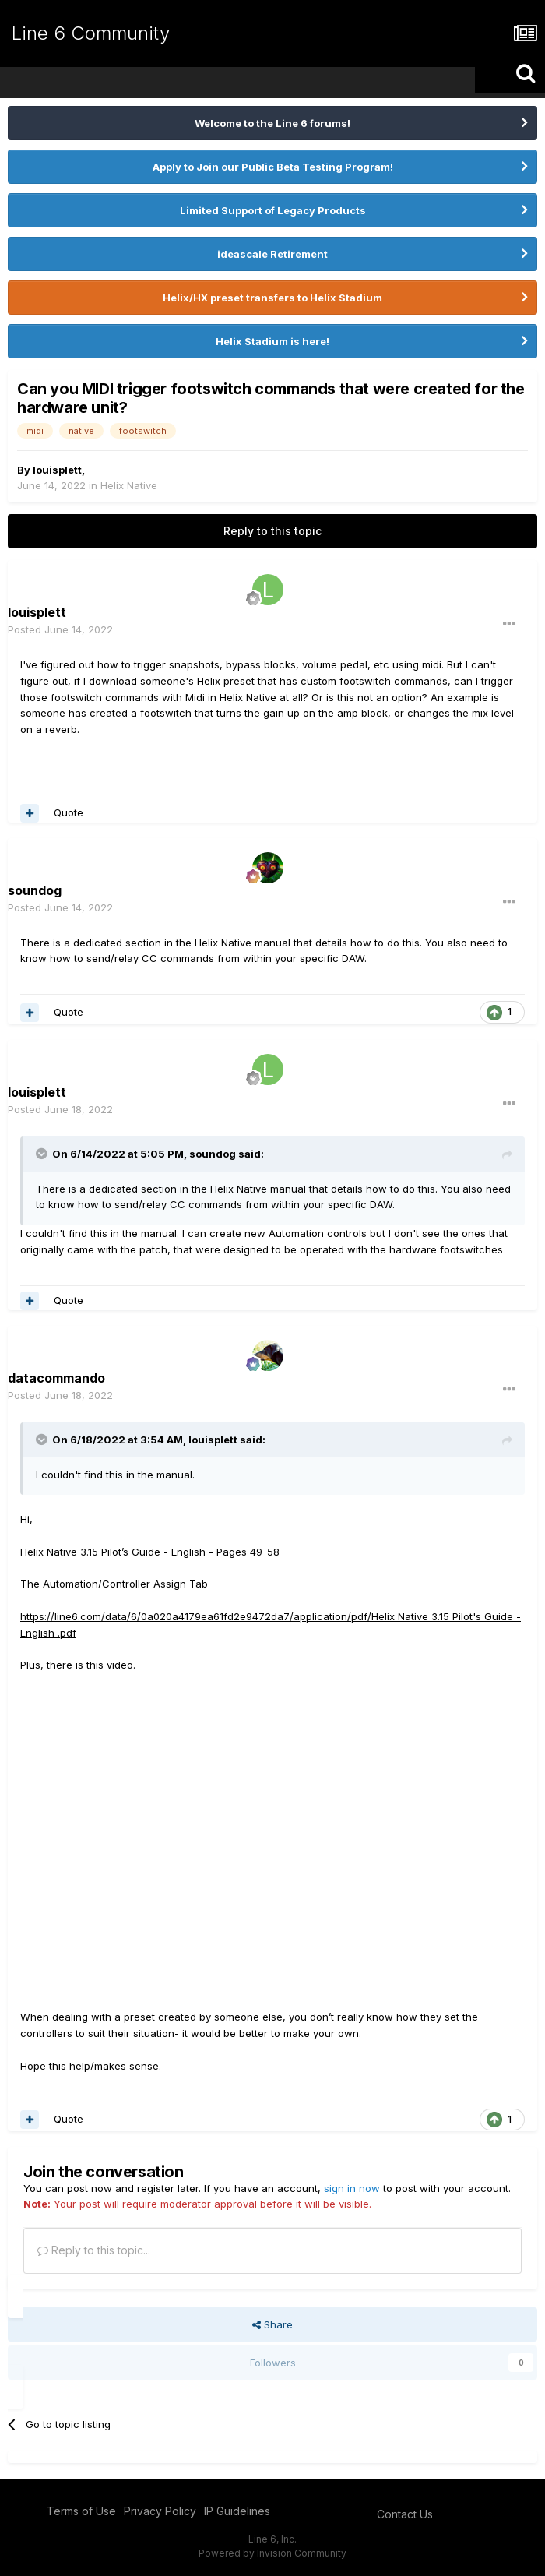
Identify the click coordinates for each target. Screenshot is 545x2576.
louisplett (57, 469)
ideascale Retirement (272, 254)
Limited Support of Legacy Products (273, 210)
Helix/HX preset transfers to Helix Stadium (272, 297)
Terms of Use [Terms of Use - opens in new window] (81, 2511)
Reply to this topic (272, 530)
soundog (212, 1153)
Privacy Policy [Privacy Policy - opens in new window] (160, 2511)
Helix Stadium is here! (272, 341)
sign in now (352, 2188)
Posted (60, 629)
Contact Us (405, 2514)
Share (272, 2324)
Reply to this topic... (93, 2250)
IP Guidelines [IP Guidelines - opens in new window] (237, 2511)
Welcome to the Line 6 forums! (272, 123)
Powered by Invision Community (272, 2553)
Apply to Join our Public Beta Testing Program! (273, 166)
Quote (68, 812)
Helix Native (128, 485)
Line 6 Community (91, 33)
